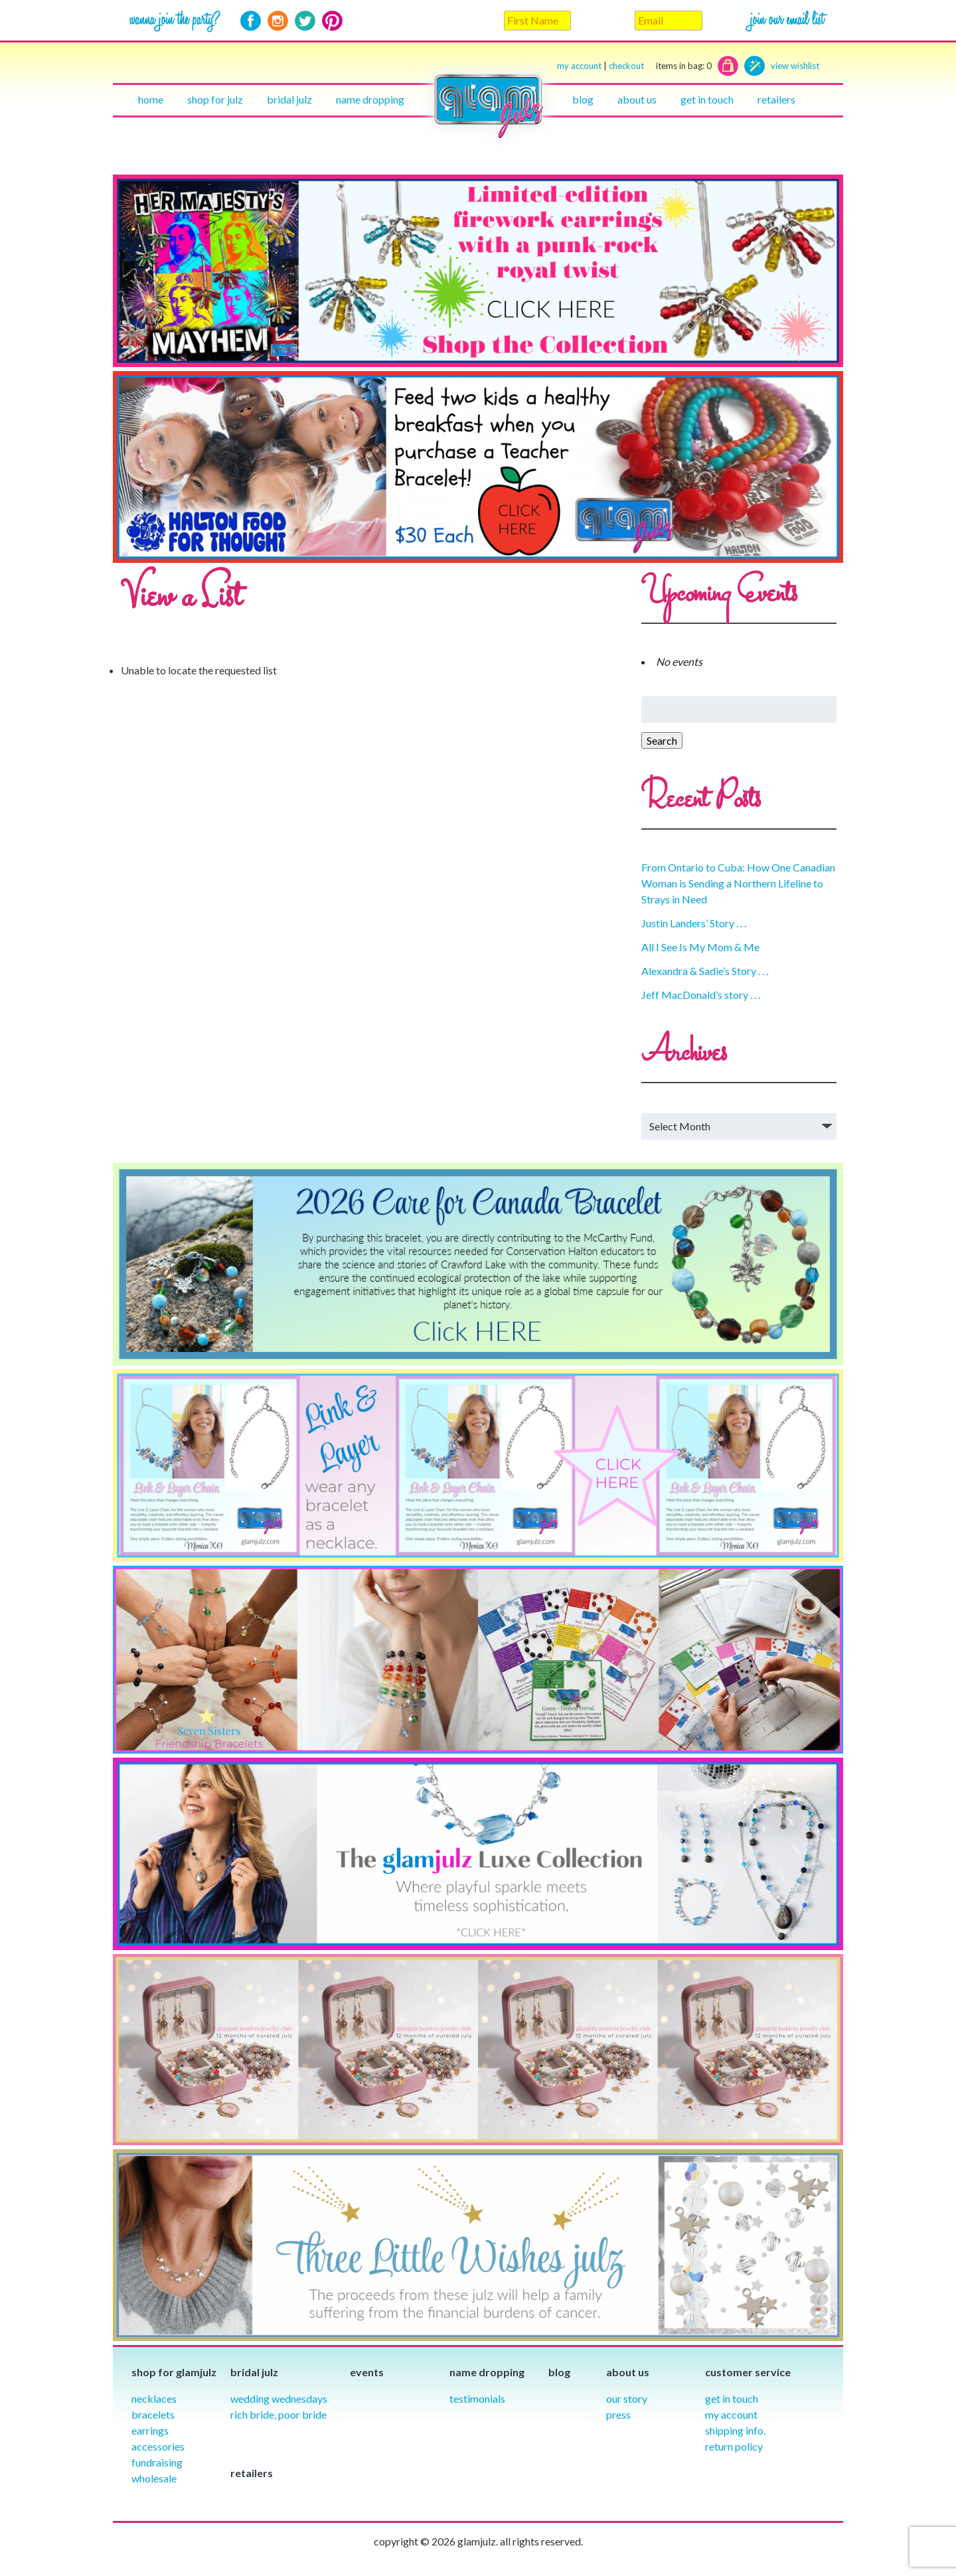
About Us (637, 99)
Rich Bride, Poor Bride (278, 2414)
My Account (731, 2414)
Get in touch (707, 99)
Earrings (150, 2430)
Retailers (776, 99)
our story (626, 2398)
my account (579, 65)
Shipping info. (735, 2430)
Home (150, 99)
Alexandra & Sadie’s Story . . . (704, 970)
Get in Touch (731, 2398)
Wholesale (154, 2478)
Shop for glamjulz (173, 2372)
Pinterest (332, 21)
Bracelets (153, 2414)
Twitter (305, 21)
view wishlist (795, 65)
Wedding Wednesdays (278, 2398)
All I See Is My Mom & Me (700, 947)
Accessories (158, 2446)
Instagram (278, 21)
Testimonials (477, 2398)
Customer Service (748, 2372)
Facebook (250, 21)
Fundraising (157, 2462)
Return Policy (734, 2446)
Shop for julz (215, 99)
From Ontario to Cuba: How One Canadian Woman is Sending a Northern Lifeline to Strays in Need (738, 883)
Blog (583, 99)
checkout (660, 66)
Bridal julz (289, 99)
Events (367, 2372)
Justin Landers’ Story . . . (693, 923)
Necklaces (154, 2398)
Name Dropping (370, 99)
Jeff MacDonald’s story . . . (700, 994)
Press (618, 2414)
